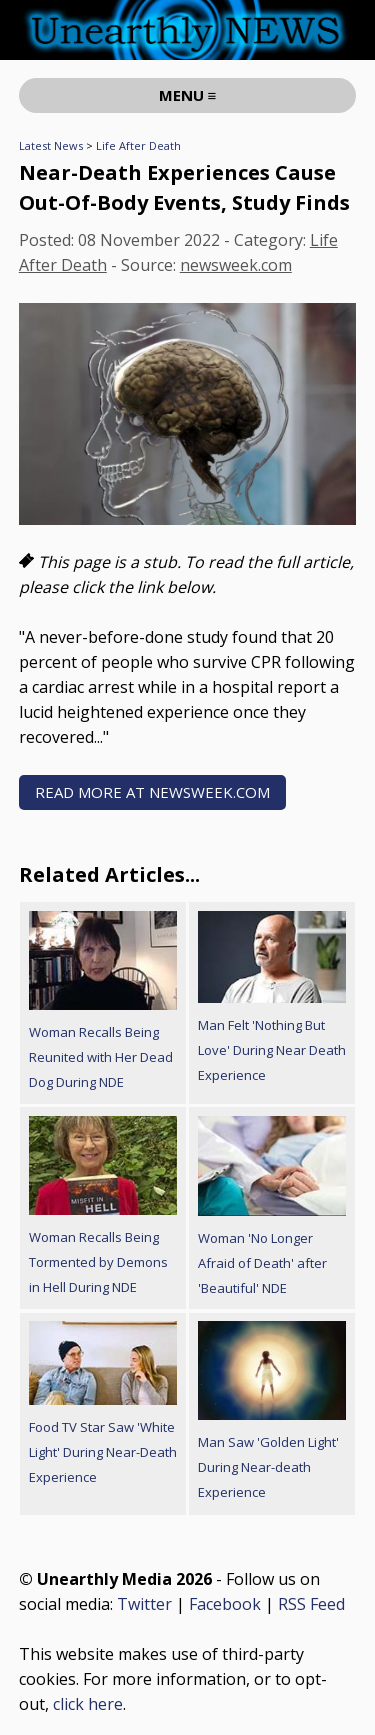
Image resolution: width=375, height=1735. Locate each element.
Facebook (225, 1604)
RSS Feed (311, 1604)
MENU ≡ (188, 95)
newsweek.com (236, 265)
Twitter (144, 1604)
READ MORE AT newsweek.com (152, 792)
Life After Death (138, 145)
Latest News (51, 145)
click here (88, 1704)
